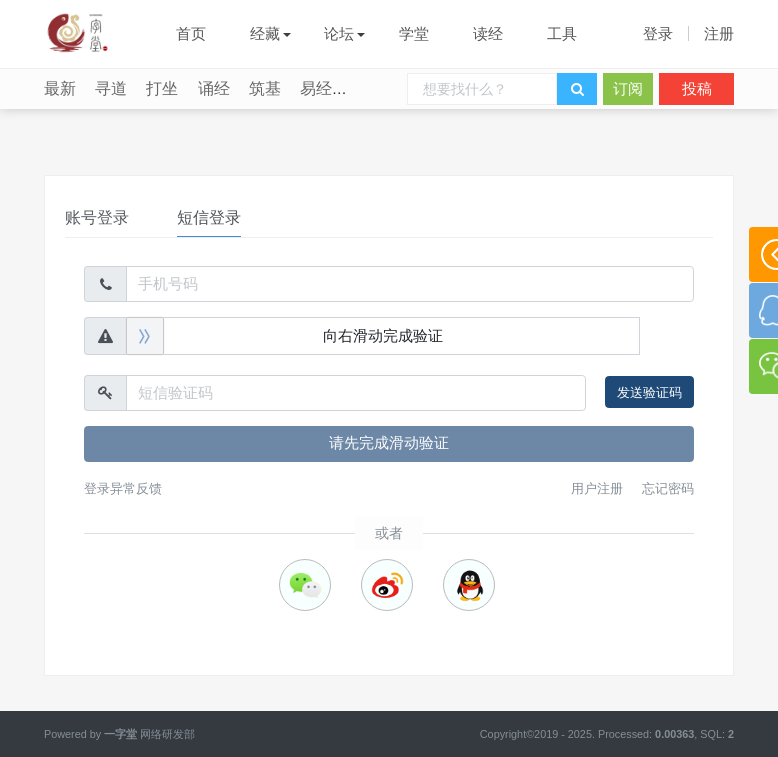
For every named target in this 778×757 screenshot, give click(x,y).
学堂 (414, 33)
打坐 (162, 88)
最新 (60, 88)
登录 (658, 33)
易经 (316, 88)
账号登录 (97, 217)
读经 (488, 33)
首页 (191, 33)
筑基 (265, 88)
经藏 (265, 33)
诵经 (214, 88)
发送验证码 (649, 392)
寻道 (111, 88)
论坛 (339, 33)
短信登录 (209, 217)
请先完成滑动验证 (389, 442)
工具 (562, 33)
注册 (719, 33)
